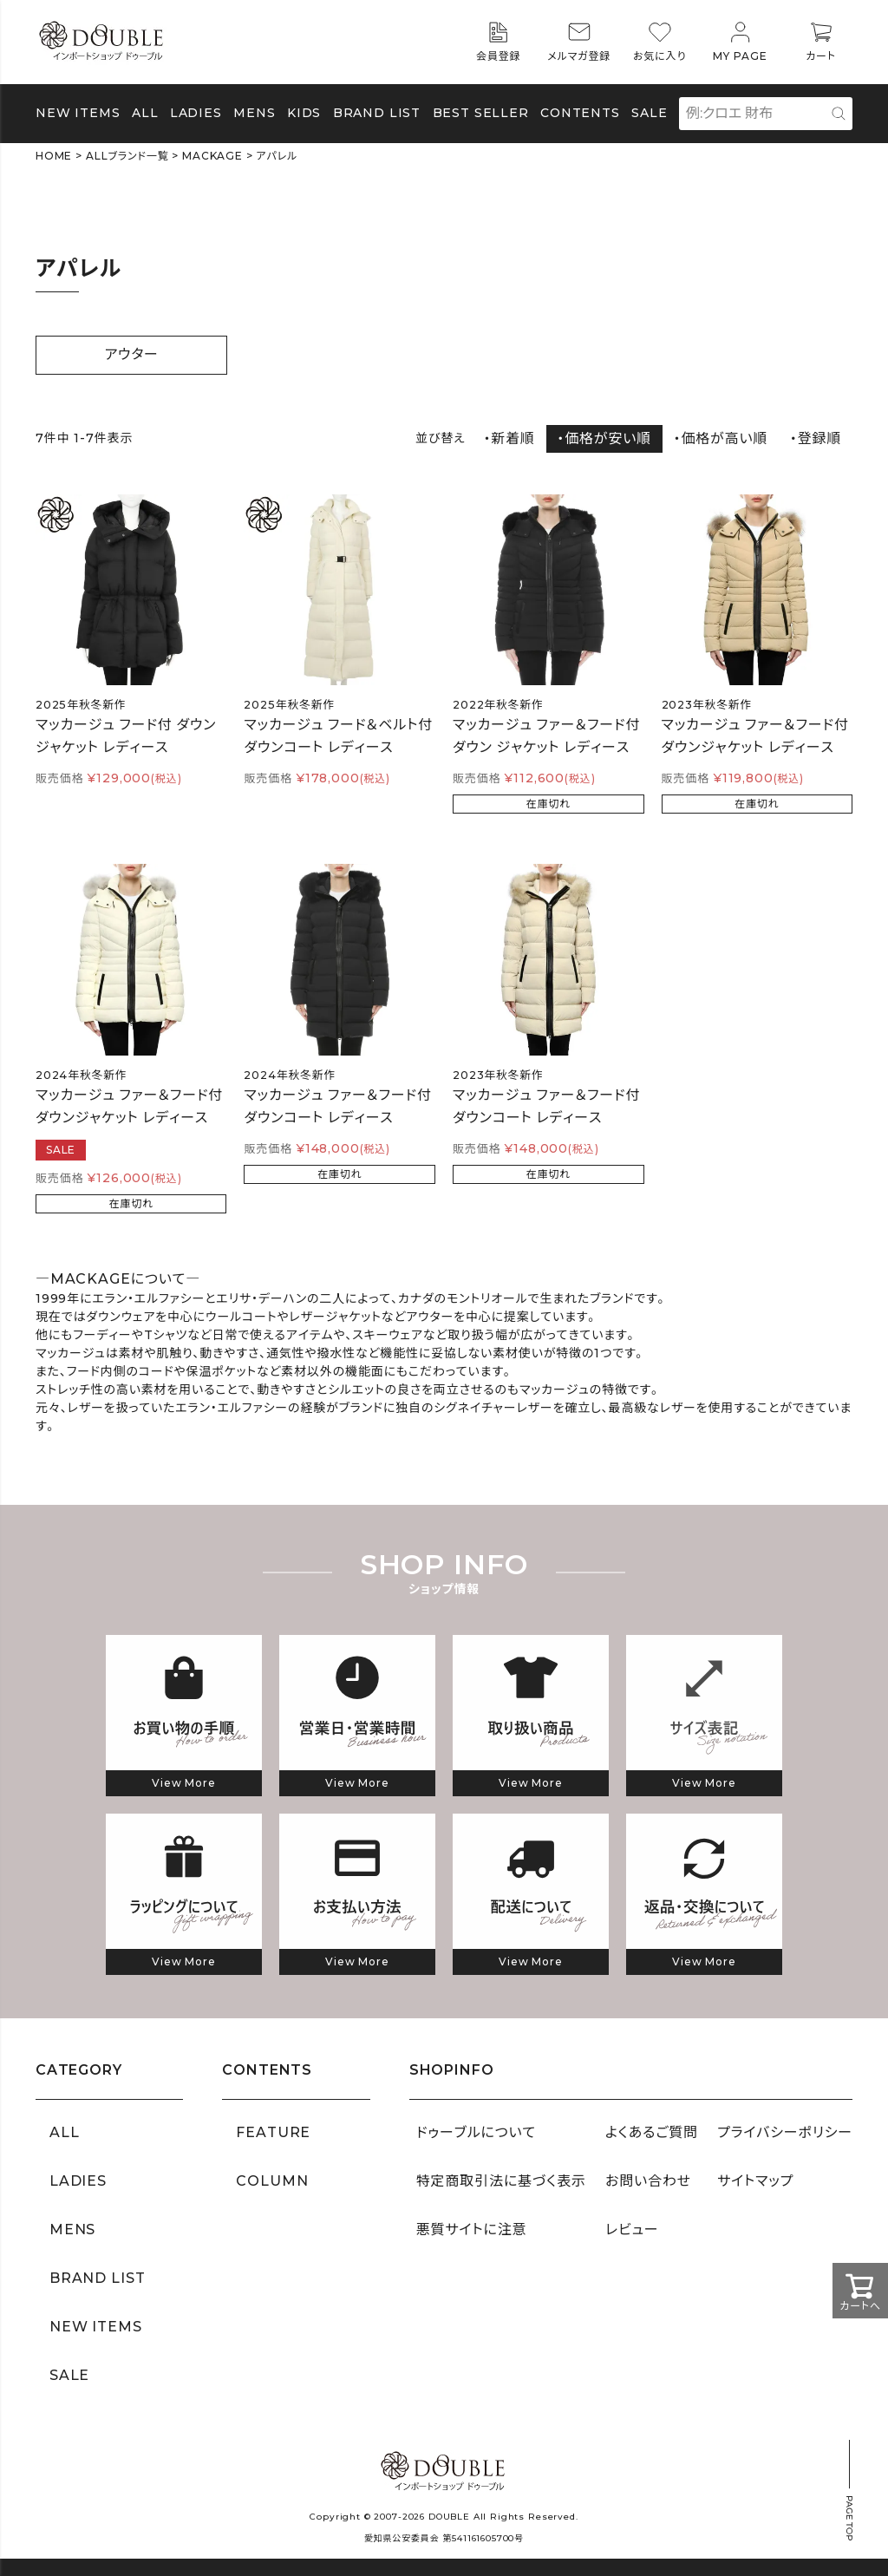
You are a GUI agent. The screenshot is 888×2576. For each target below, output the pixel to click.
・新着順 (508, 438)
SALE (649, 113)
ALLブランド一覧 (127, 155)
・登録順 (815, 438)
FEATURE (273, 2132)
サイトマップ (755, 2181)
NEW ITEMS (78, 113)
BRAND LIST (377, 113)
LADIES (78, 2181)
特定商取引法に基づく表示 (501, 2181)
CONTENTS (580, 113)
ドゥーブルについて (476, 2132)
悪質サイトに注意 (471, 2229)
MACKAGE (212, 155)
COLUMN (272, 2181)
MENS (254, 113)
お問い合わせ (648, 2181)
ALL (145, 113)
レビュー (631, 2229)
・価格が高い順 (721, 438)
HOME (54, 155)
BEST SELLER (481, 113)
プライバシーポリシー (784, 2132)
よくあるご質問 (651, 2132)
